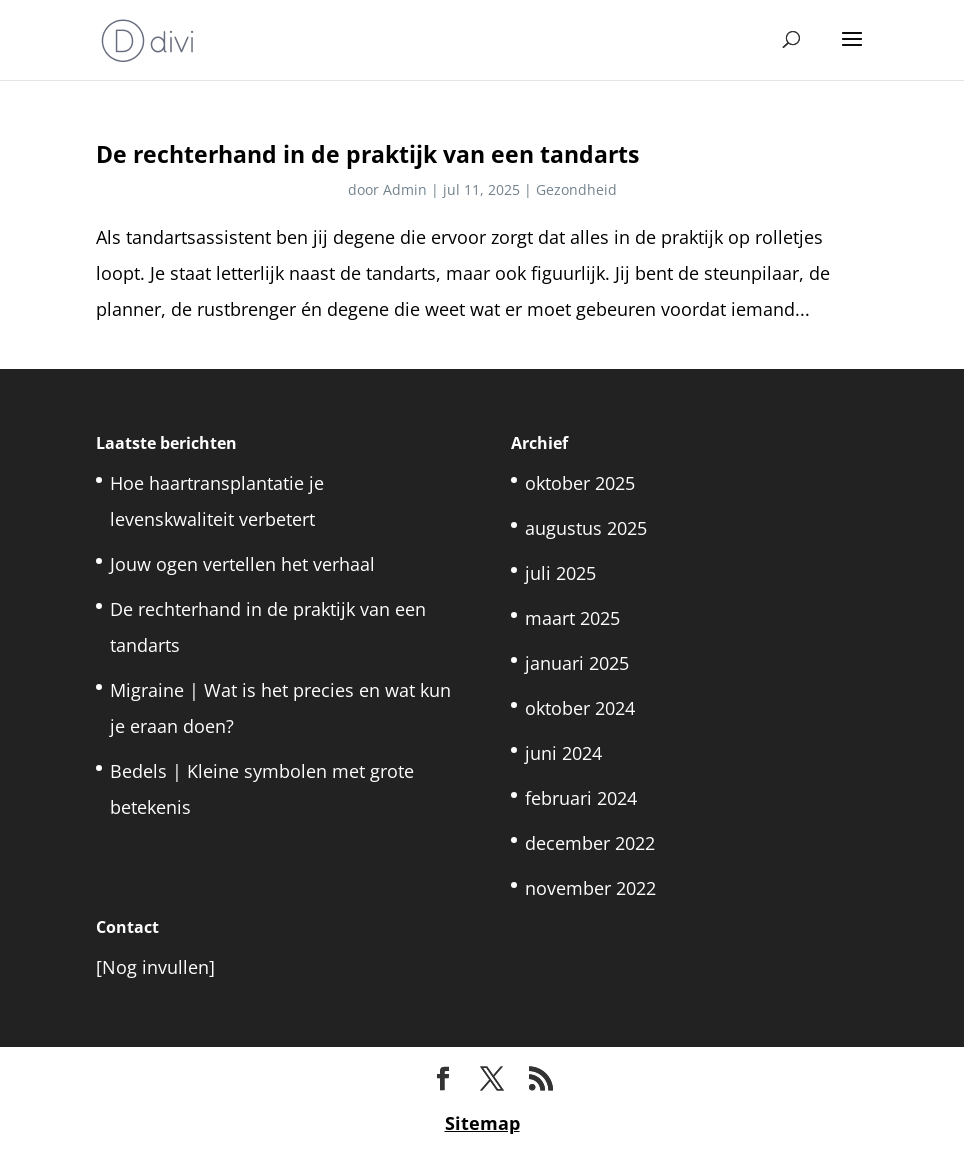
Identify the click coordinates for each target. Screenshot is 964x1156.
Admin (405, 189)
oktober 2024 (580, 708)
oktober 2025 (580, 483)
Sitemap (482, 1123)
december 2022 (590, 843)
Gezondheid (576, 189)
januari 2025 (577, 663)
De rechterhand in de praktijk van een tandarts (367, 154)
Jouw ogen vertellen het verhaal (242, 564)
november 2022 (590, 888)
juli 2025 (560, 573)
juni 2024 (563, 753)
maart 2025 (572, 618)
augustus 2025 (586, 528)
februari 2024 (581, 798)
